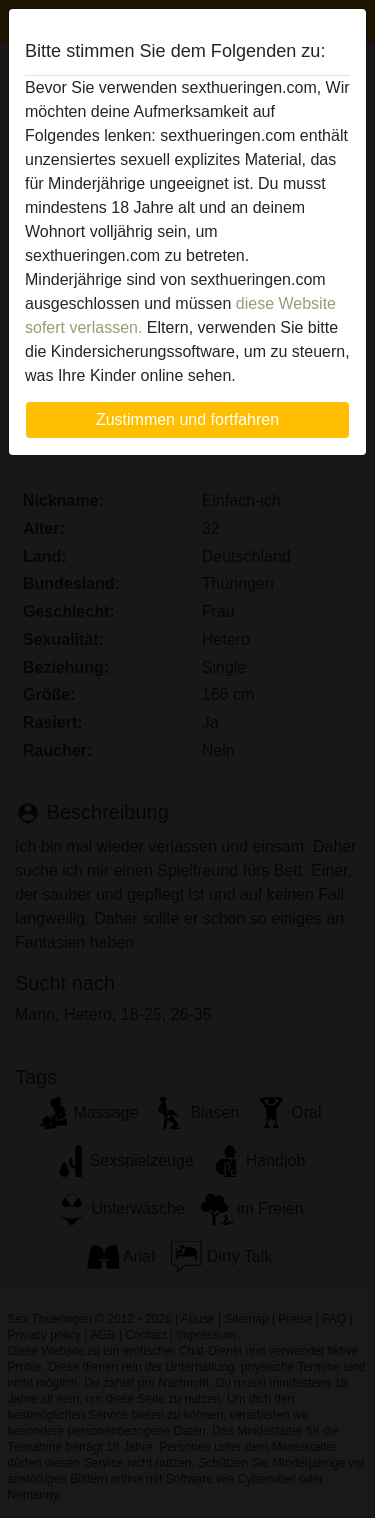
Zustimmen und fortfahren (187, 419)
